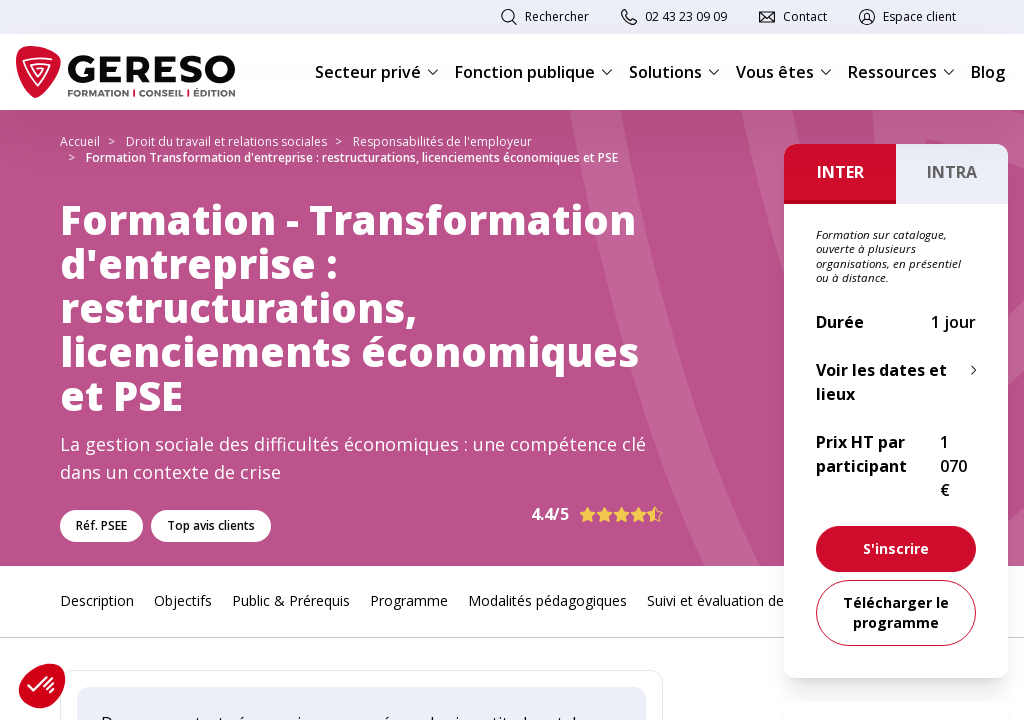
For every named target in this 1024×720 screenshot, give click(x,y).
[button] (42, 686)
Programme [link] (409, 600)
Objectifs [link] (183, 600)
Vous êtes (784, 72)
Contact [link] (805, 16)
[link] (896, 549)
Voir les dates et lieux (881, 382)
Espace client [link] (919, 16)
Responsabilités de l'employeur (442, 141)
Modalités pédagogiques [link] (547, 600)
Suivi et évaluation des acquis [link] (741, 600)
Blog (988, 72)
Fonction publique (534, 72)
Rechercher (557, 16)
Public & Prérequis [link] (291, 600)
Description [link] (97, 600)
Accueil (80, 141)
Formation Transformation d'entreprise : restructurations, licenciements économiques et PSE (352, 157)
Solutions (674, 72)
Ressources (901, 72)
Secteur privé (377, 72)
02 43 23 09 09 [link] (686, 16)
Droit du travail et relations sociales (226, 141)
